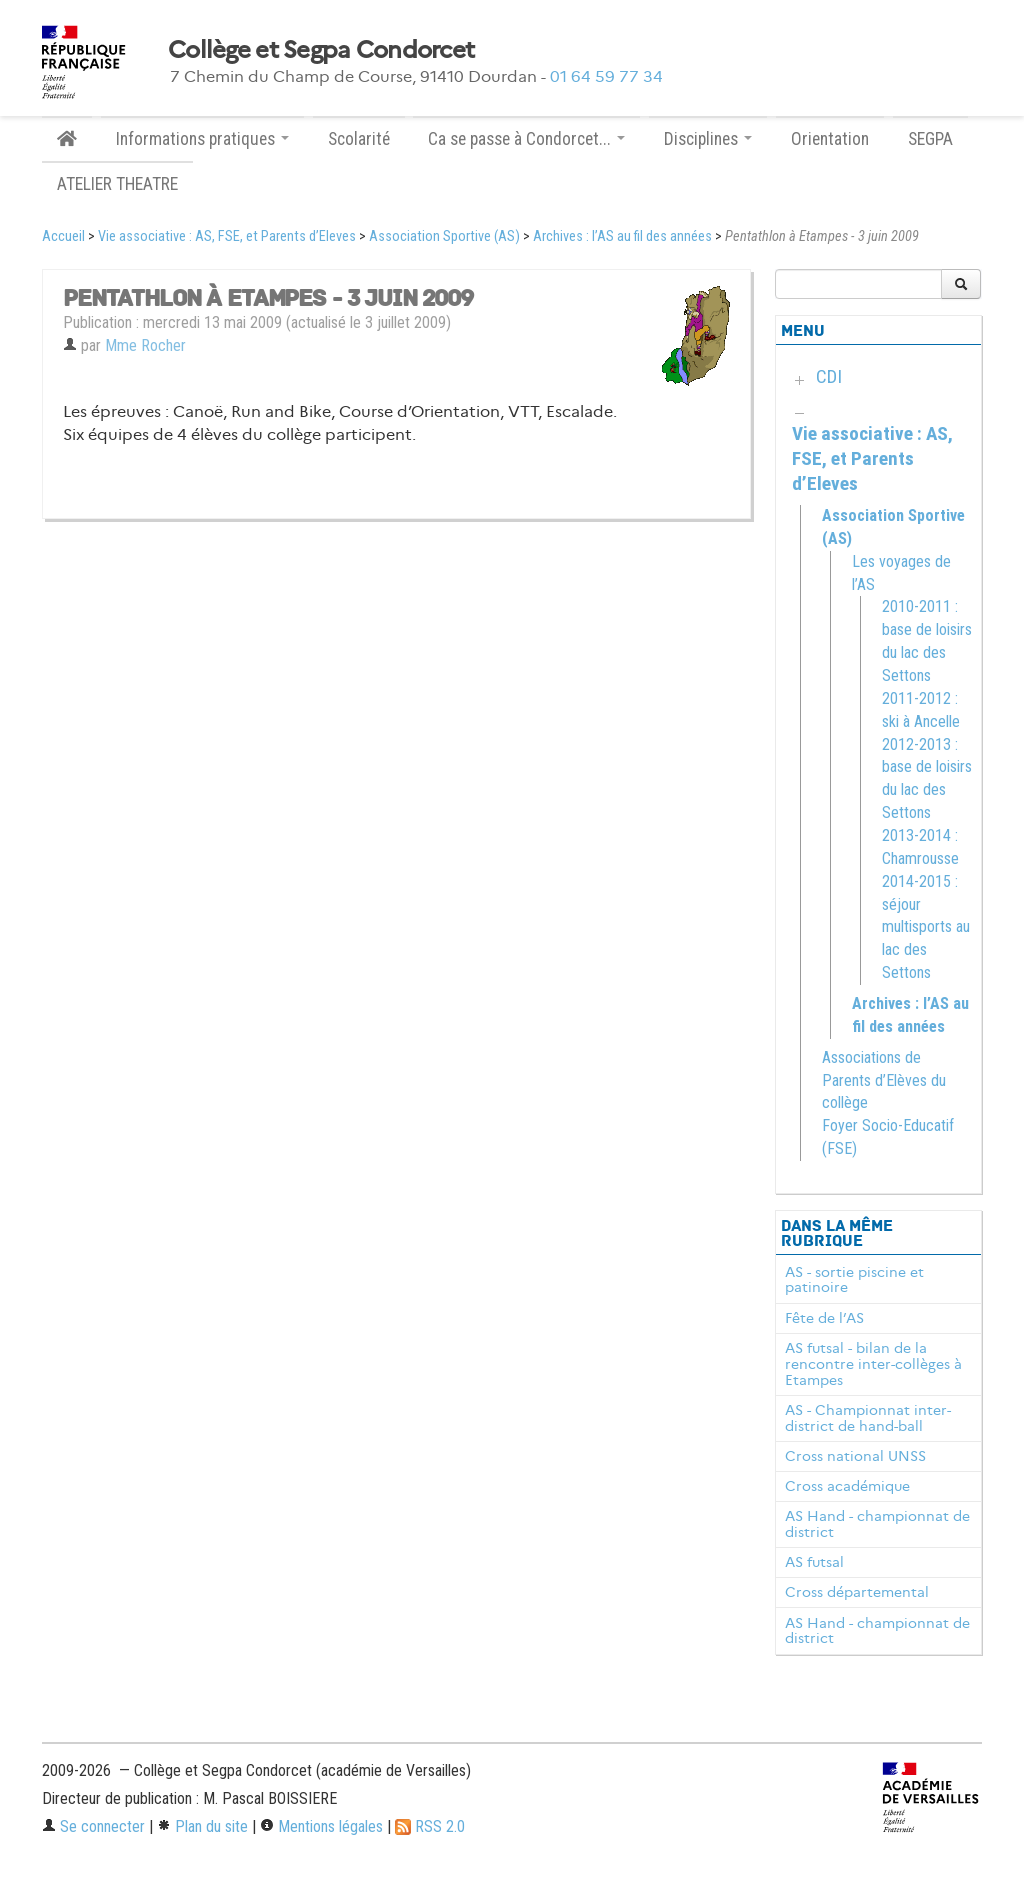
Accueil (63, 236)
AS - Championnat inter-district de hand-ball (868, 1418)
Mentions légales (321, 1826)
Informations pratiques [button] (202, 139)
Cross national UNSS (855, 1456)
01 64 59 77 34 (606, 76)
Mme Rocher (145, 345)
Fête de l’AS (824, 1318)
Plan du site (202, 1826)
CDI (829, 376)
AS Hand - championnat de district (877, 1524)
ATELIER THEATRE (117, 184)
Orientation (830, 139)
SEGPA (930, 139)
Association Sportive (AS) (444, 236)
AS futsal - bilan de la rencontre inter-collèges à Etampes (873, 1364)
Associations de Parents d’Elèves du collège (884, 1080)
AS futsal (814, 1562)
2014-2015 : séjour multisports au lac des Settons (926, 927)
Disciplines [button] (708, 139)
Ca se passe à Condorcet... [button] (526, 139)
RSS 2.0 (430, 1826)
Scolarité (359, 139)
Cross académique (847, 1486)
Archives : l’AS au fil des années (622, 236)
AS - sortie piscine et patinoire (854, 1280)
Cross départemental (857, 1592)
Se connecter (93, 1826)
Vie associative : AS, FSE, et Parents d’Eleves (227, 236)
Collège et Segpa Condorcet (321, 50)
